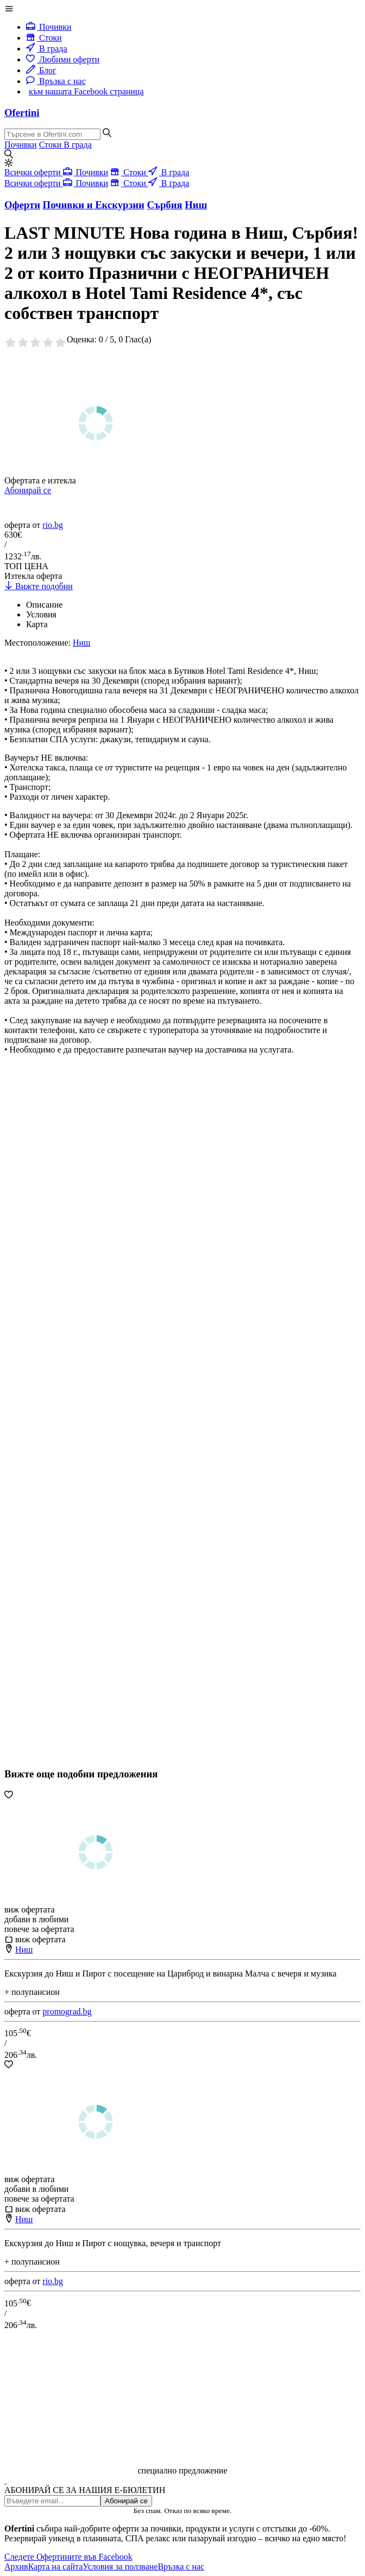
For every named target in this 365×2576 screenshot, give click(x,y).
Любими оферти (62, 59)
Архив (16, 2566)
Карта (37, 624)
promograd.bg (66, 2011)
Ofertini (21, 112)
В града (46, 48)
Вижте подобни (38, 586)
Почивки (49, 26)
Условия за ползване (120, 2566)
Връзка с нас (56, 81)
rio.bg (52, 525)
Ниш (24, 1949)
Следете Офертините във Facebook (68, 2556)
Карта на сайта (55, 2566)
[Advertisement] (85, 1443)
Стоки (44, 37)
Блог (41, 70)
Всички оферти (33, 172)
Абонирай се (27, 490)
